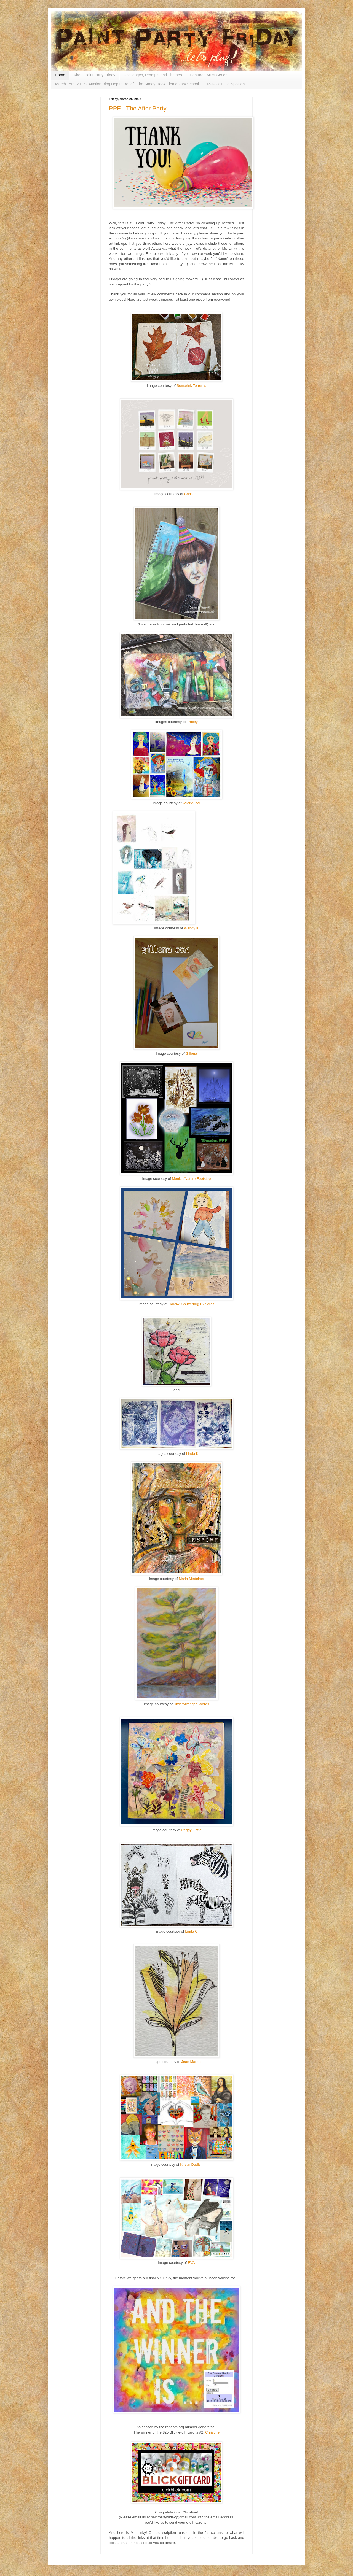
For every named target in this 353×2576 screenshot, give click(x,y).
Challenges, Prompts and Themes (153, 75)
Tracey (192, 722)
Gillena (191, 1053)
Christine (191, 494)
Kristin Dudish (191, 2164)
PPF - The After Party (138, 108)
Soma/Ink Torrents (191, 386)
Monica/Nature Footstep (191, 1179)
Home (60, 75)
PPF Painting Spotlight (226, 84)
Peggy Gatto (191, 1830)
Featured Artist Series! (209, 75)
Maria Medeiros (191, 1579)
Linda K (192, 1454)
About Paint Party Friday (94, 75)
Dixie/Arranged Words (191, 1704)
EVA (191, 2263)
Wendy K (191, 928)
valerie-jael (191, 803)
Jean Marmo (191, 2062)
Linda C (191, 1931)
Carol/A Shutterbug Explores (191, 1304)
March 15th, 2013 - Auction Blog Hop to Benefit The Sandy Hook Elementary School (127, 84)
